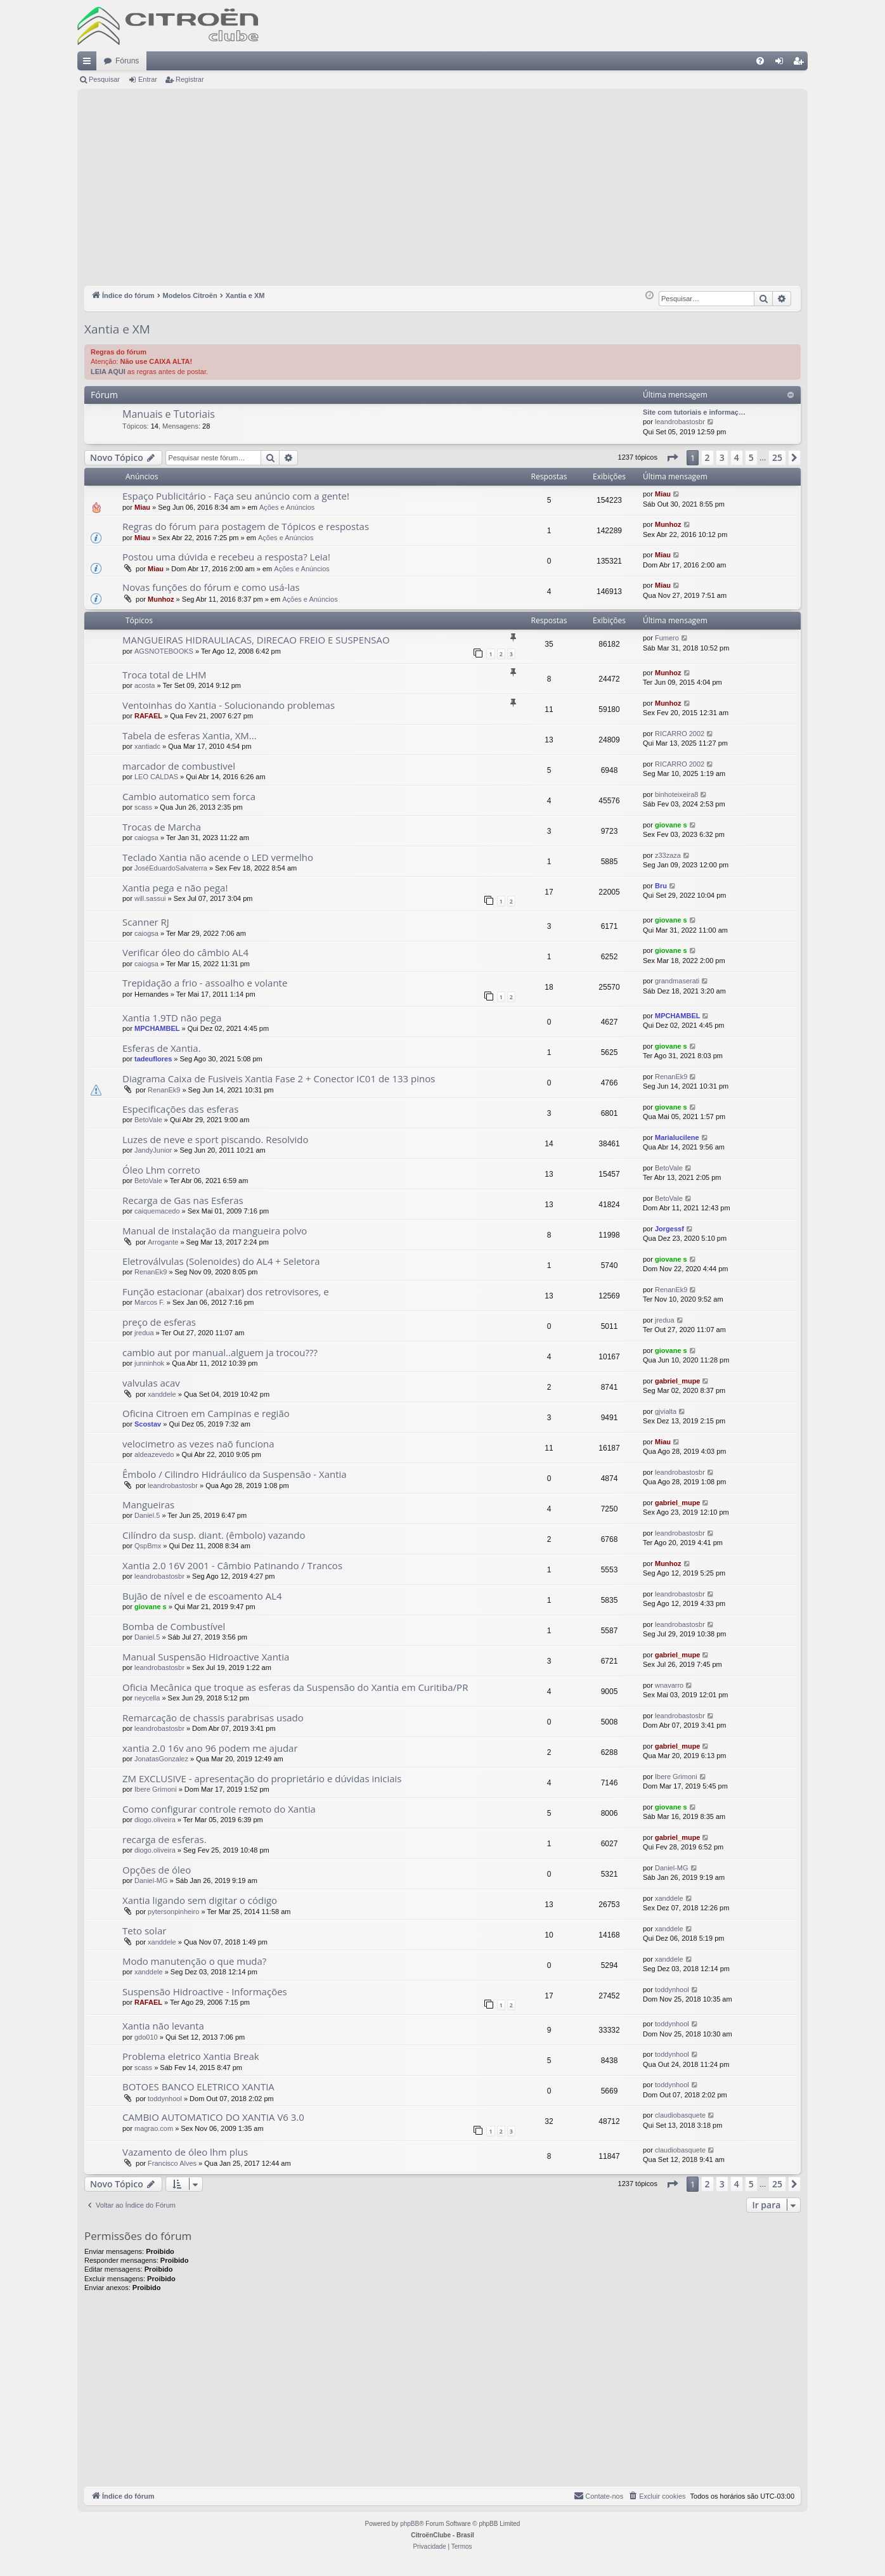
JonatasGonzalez (161, 1759)
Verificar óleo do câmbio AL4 (185, 952)
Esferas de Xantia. (161, 1048)
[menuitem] (760, 60)
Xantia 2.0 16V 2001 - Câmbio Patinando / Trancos (232, 1565)
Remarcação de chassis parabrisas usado (213, 1717)
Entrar (147, 79)
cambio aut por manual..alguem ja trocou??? (220, 1352)
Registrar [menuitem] (801, 63)
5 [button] (751, 457)
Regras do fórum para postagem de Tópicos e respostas (245, 526)
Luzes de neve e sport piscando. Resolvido (215, 1139)
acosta (144, 685)
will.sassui (150, 898)
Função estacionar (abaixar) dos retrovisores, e (225, 1291)
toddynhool (672, 1989)
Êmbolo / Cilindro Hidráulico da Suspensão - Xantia (234, 1474)
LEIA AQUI (108, 371)
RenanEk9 (164, 1090)
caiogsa (146, 837)
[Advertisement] (442, 191)
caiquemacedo (157, 1211)
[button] (672, 457)
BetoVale (148, 1119)
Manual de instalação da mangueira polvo (214, 1230)
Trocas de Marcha (161, 826)
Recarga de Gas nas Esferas (182, 1200)
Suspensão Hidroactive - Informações (204, 1991)
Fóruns (127, 60)
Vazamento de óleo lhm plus (185, 2152)
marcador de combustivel (178, 766)
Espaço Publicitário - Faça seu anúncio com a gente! (235, 495)
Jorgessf (669, 1229)
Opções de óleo (156, 1869)
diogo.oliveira (155, 1819)
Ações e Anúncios (286, 507)
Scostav (147, 1424)
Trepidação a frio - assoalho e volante (204, 982)
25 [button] (777, 457)
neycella (147, 1698)
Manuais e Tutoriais (168, 414)
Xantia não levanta (163, 2025)
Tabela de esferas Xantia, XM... (189, 735)
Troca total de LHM (164, 674)
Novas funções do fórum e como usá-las (211, 587)
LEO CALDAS (156, 776)
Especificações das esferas (180, 1109)
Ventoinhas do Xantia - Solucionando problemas (228, 705)
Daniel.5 (147, 1515)
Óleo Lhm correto (161, 1169)
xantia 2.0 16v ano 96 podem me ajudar (210, 1748)
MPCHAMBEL (157, 1028)
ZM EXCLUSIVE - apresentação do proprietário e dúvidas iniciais (261, 1778)
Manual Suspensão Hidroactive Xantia (205, 1656)
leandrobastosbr (680, 421)
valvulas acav (151, 1382)
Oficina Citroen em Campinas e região (206, 1413)
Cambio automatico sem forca (188, 796)
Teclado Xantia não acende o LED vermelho (217, 857)
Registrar (190, 79)
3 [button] (722, 457)
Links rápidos (89, 63)
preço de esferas (159, 1322)
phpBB (409, 2523)
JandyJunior (153, 1150)
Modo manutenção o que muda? (194, 1961)
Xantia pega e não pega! (175, 887)
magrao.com (153, 2128)
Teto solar (144, 1930)
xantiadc (147, 746)
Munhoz (668, 524)
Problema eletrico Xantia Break (190, 2056)
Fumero (667, 638)
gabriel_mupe (678, 1381)
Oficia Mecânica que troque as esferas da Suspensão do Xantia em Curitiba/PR (295, 1687)
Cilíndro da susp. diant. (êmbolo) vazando (214, 1535)
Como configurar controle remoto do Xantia (219, 1809)
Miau (142, 507)
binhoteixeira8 (677, 794)
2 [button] (707, 457)
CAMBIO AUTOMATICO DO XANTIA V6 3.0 (213, 2117)
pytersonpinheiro (173, 1911)
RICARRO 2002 (679, 733)
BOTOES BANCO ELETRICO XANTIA (198, 2086)
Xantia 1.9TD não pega (171, 1017)
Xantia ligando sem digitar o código (199, 1900)
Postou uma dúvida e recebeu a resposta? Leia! (226, 556)
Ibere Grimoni (155, 1789)
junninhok (149, 1363)
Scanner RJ (145, 922)
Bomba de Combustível (173, 1626)
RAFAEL (148, 716)
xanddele (162, 1394)
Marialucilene (677, 1137)
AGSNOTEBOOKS (163, 651)
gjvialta (665, 1411)
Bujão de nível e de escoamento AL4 (202, 1595)
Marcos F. (149, 1302)
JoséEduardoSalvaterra (170, 868)
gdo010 (146, 2037)
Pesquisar (104, 79)
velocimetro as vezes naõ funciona (198, 1443)
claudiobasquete (680, 2115)
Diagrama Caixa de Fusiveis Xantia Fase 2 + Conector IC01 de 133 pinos (278, 1078)
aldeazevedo (154, 1454)
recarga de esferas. (164, 1839)
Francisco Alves (172, 2163)
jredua (144, 1333)
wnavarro (669, 1685)
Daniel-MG (151, 1880)
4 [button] (736, 457)
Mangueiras (148, 1504)
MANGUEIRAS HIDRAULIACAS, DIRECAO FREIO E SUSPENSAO (256, 639)
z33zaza (668, 855)
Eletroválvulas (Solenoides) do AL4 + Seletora (221, 1261)
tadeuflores (153, 1059)
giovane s (671, 825)
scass (143, 807)
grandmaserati (677, 981)
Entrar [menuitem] (782, 63)
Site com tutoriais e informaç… (694, 412)
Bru (661, 886)
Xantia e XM (117, 329)
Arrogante (163, 1242)
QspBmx (147, 1546)
